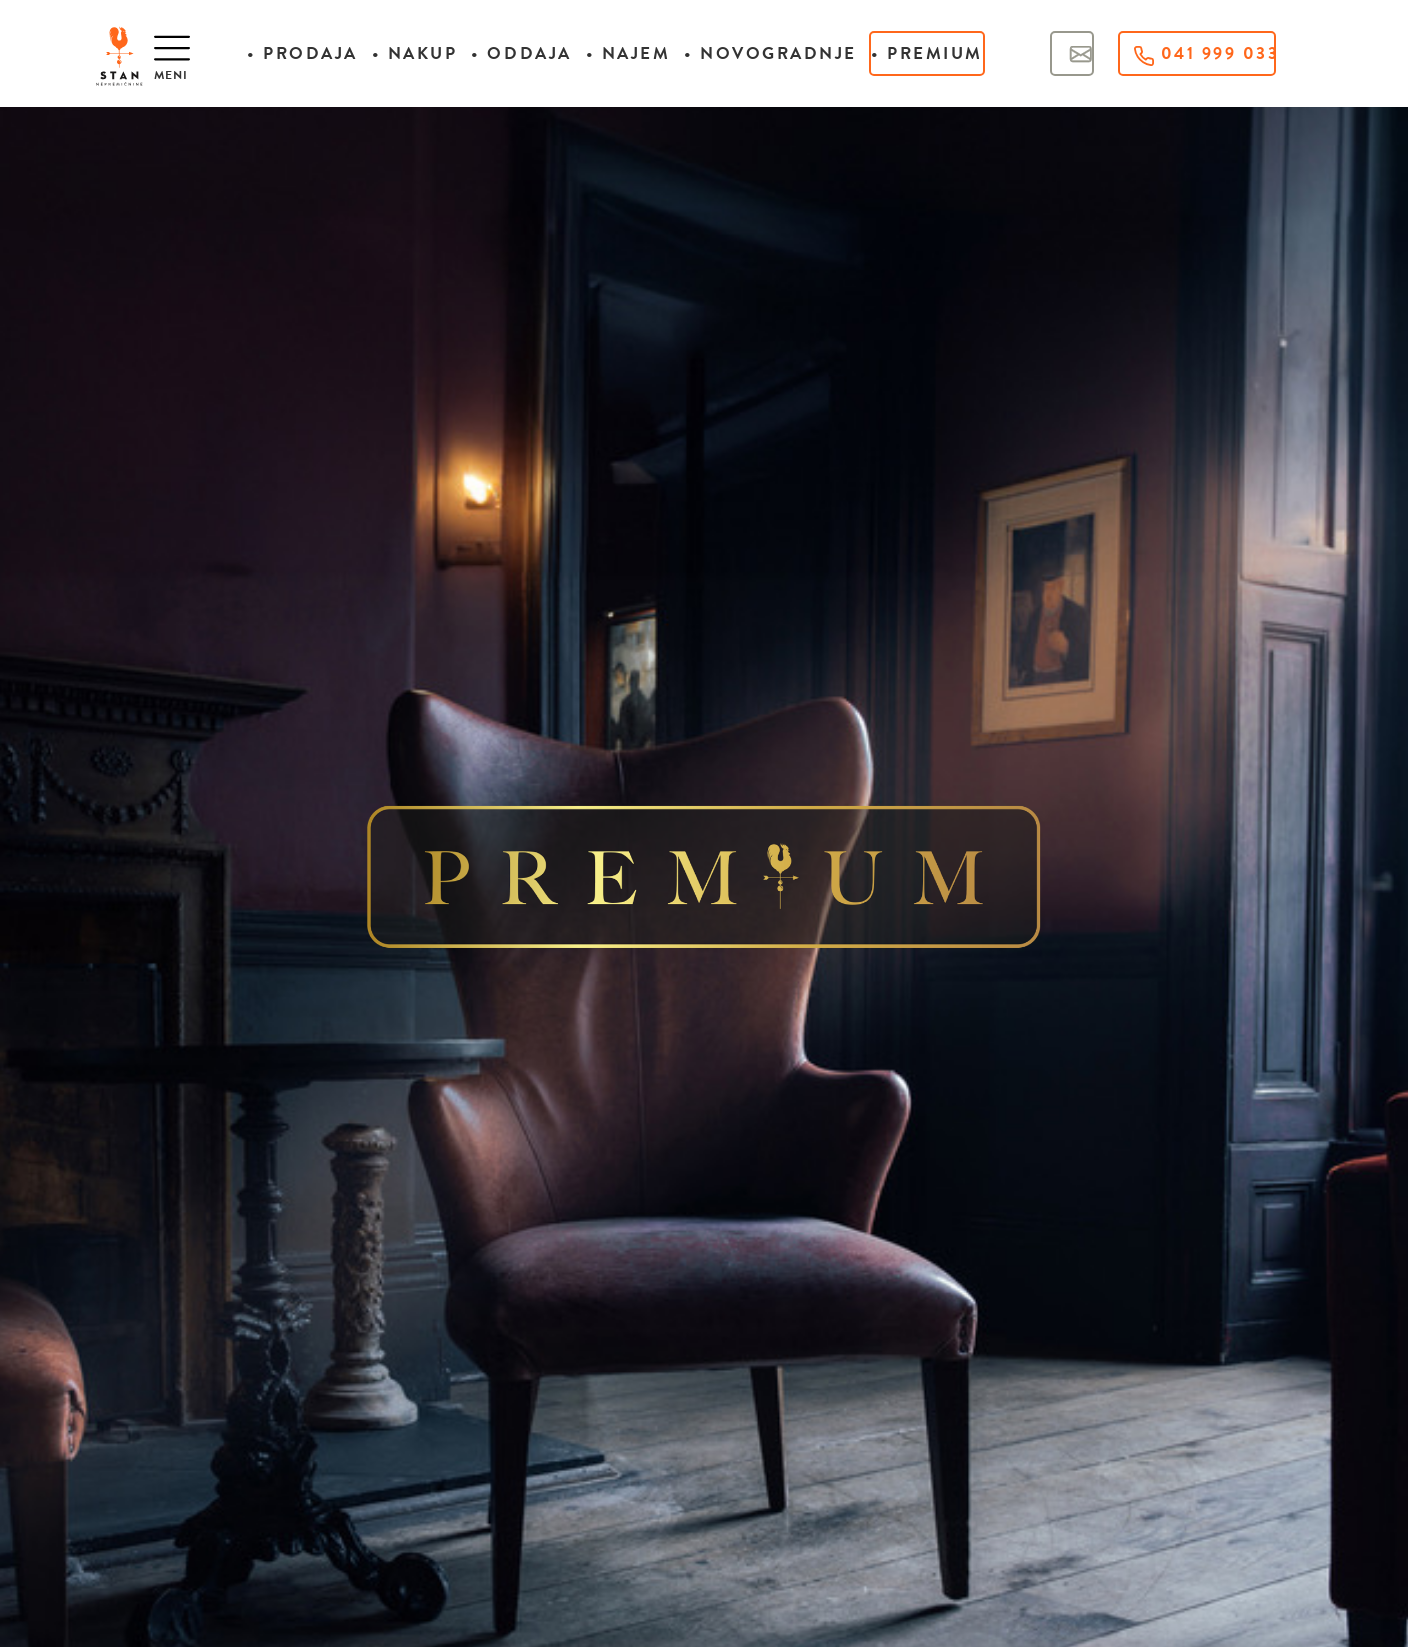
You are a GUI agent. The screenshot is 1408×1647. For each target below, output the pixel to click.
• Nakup (415, 53)
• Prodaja (302, 53)
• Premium (927, 53)
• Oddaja (521, 53)
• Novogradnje (770, 53)
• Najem (628, 53)
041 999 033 (1205, 53)
